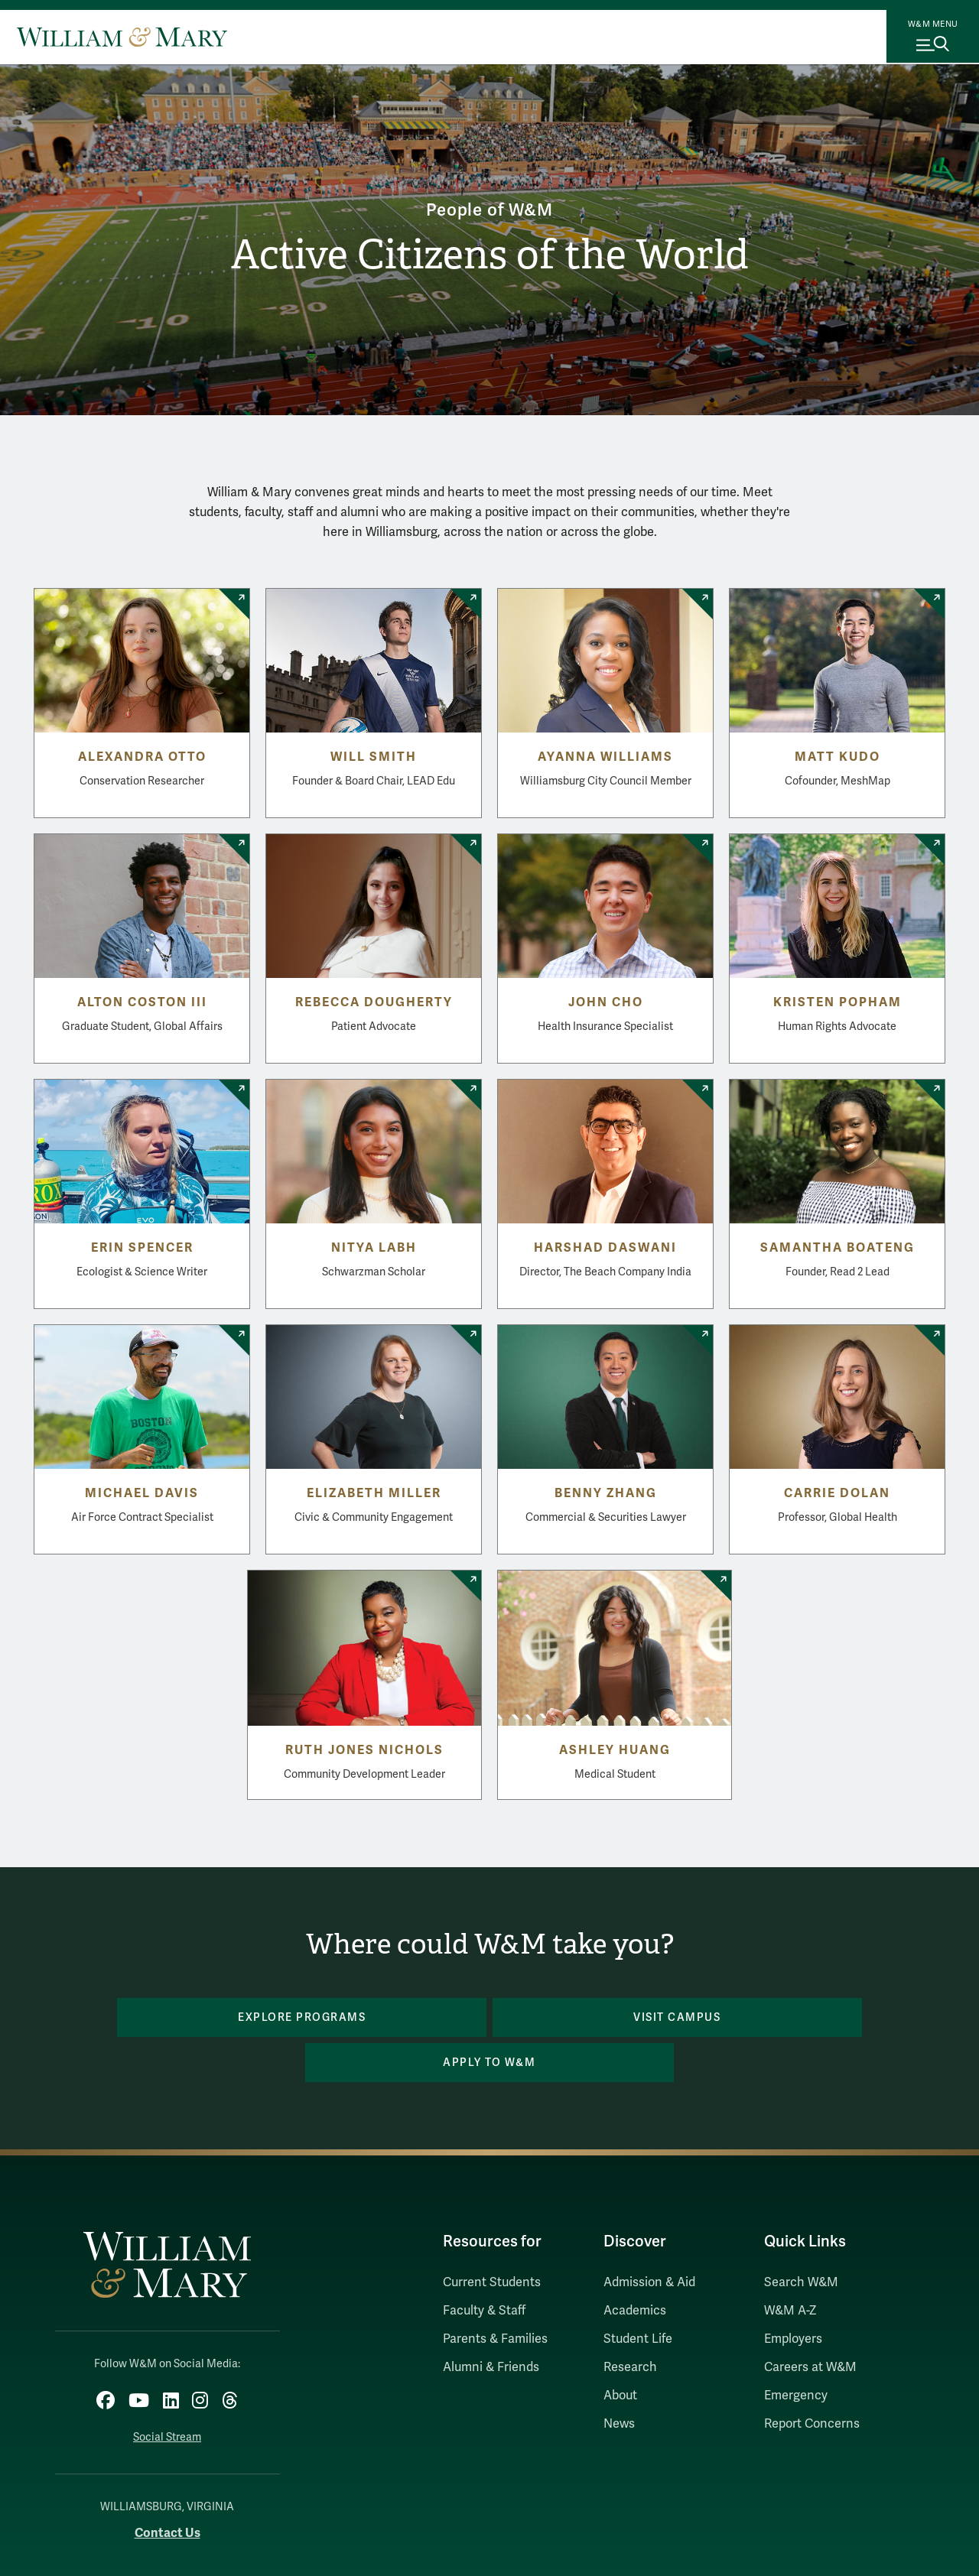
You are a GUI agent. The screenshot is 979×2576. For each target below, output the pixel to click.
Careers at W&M (810, 2322)
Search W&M (801, 2237)
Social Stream (167, 2388)
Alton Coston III (142, 1002)
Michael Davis (142, 1493)
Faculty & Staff (484, 2265)
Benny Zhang (606, 1493)
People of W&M (489, 208)
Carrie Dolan (837, 1493)
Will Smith (373, 757)
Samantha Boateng (837, 1248)
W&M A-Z (790, 2265)
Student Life (637, 2294)
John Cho (605, 1002)
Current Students (492, 2237)
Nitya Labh (374, 1248)
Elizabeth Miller (374, 1493)
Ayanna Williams (605, 757)
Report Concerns (812, 2378)
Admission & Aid (649, 2237)
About (620, 2350)
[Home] (122, 37)
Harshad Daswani (605, 1248)
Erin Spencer (142, 1248)
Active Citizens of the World (490, 256)
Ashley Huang (615, 1750)
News (619, 2378)
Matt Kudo (837, 757)
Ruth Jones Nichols (364, 1750)
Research (630, 2322)
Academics (634, 2265)
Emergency (796, 2350)
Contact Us (167, 2483)
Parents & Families (495, 2294)
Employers (793, 2294)
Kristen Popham (837, 1002)
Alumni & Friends (491, 2322)
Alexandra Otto (142, 757)
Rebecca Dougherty (374, 1002)
